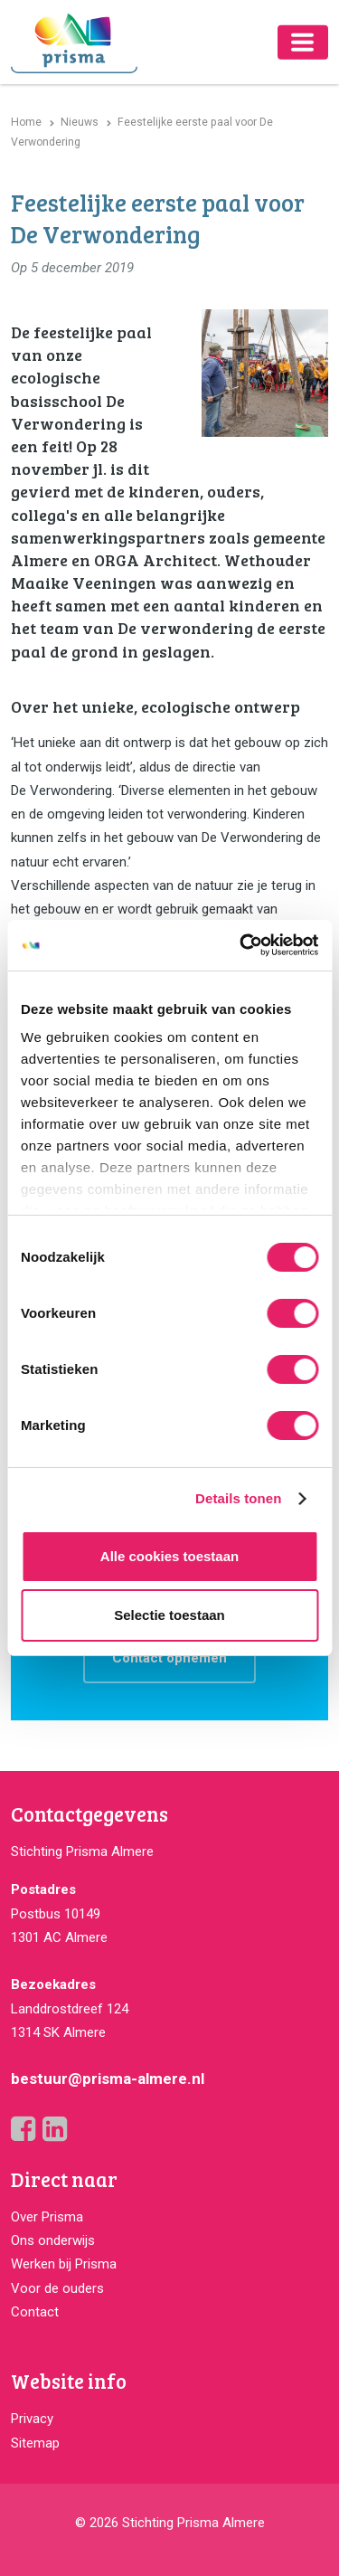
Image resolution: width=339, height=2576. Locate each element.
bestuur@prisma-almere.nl (107, 2078)
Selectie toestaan (169, 1615)
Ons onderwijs (53, 2240)
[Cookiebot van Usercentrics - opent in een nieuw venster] (241, 945)
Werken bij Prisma (64, 2264)
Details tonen (238, 1498)
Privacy (32, 2418)
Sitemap (35, 2443)
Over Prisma (47, 2217)
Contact (35, 2312)
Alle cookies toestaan (169, 1556)
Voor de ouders (57, 2288)
